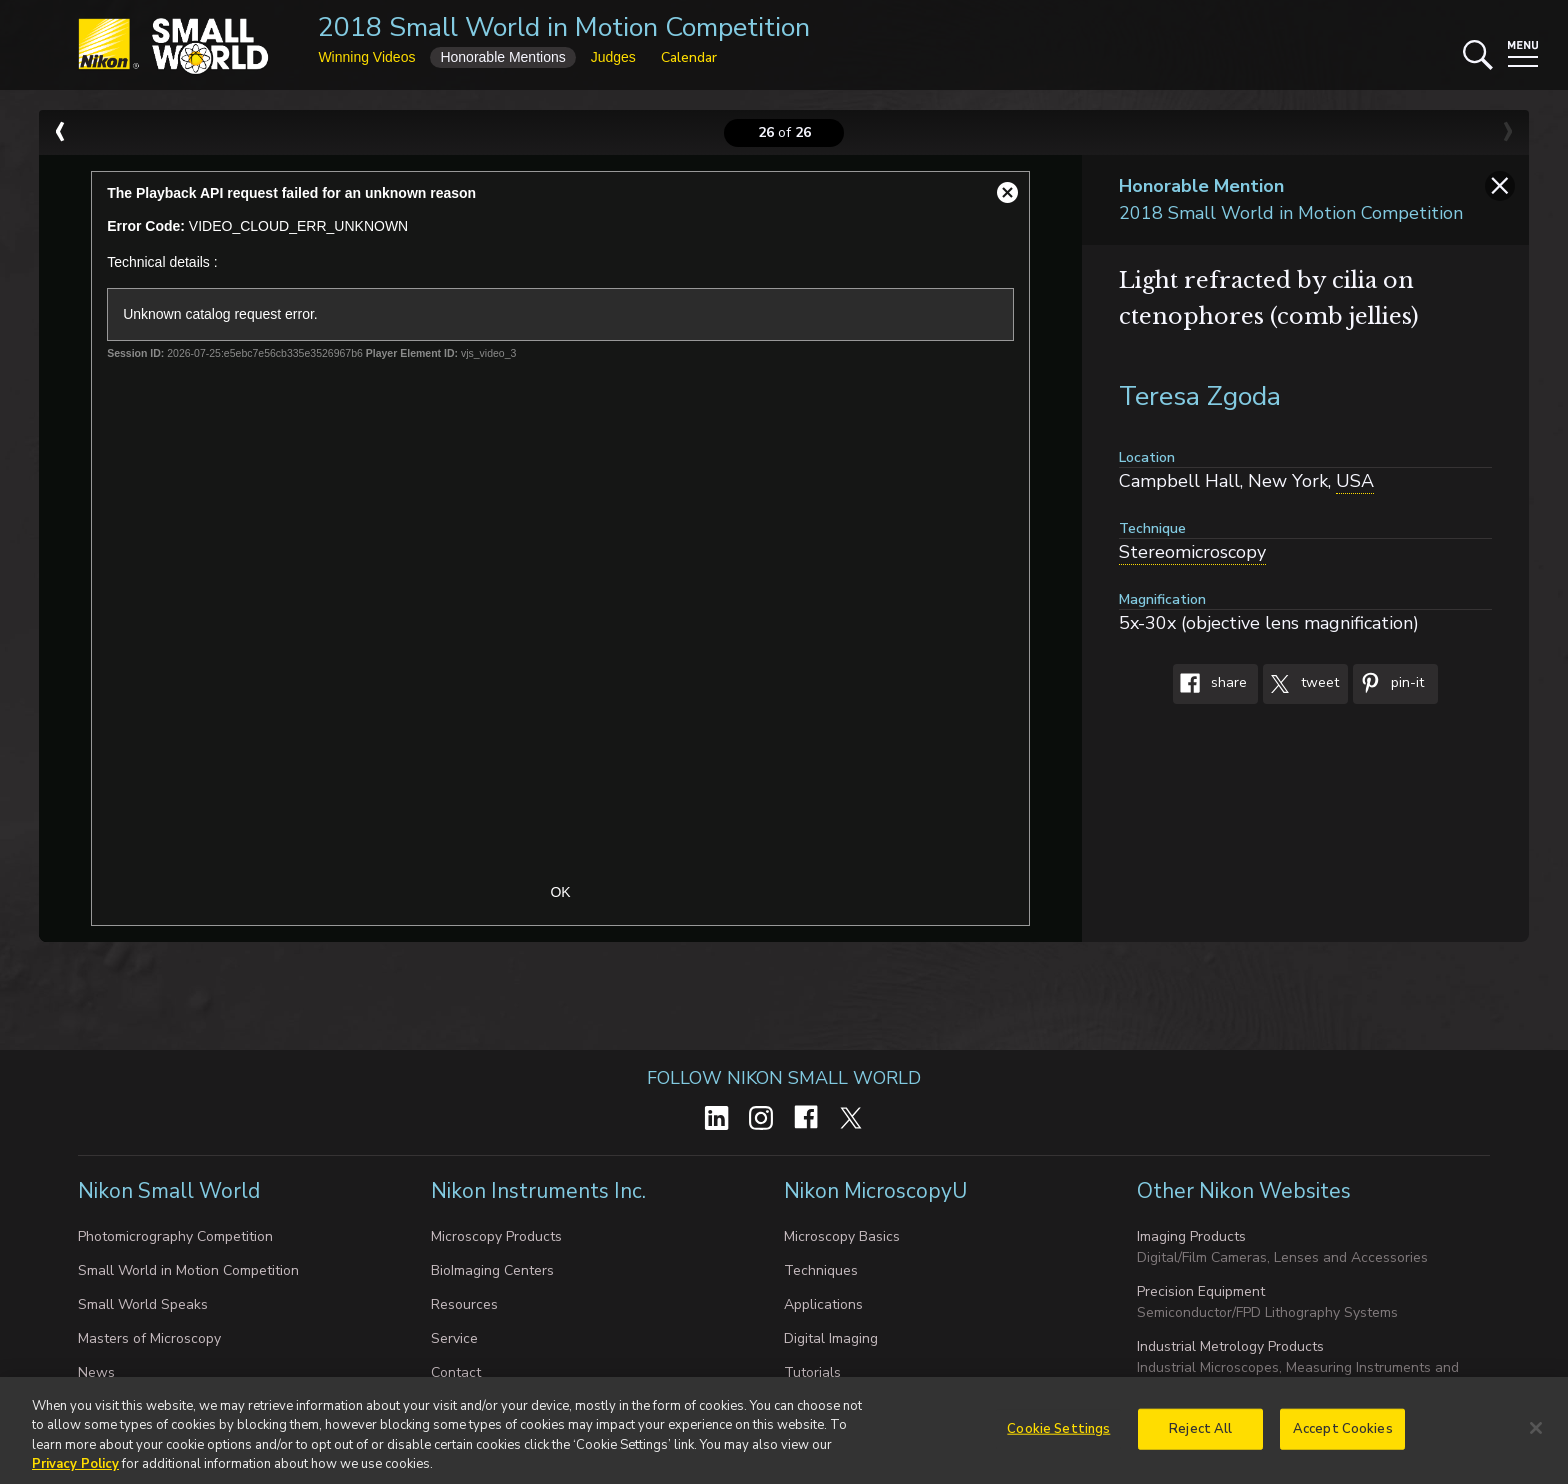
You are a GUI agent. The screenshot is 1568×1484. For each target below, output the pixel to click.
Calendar (689, 57)
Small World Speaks (143, 1304)
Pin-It (1388, 684)
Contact (456, 1372)
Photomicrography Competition (175, 1236)
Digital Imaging (831, 1338)
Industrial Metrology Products (1230, 1346)
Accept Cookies (1343, 1436)
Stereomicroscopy (1192, 552)
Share (1210, 684)
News (96, 1372)
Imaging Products (1191, 1236)
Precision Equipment (1201, 1291)
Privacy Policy (75, 1472)
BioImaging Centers (492, 1270)
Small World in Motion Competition (188, 1270)
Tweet (1301, 684)
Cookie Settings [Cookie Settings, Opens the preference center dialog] (1058, 1436)
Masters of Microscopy (149, 1338)
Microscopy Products (496, 1236)
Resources (464, 1304)
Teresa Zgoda (1200, 396)
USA (1355, 481)
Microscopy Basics (842, 1236)
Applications (823, 1304)
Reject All (1200, 1436)
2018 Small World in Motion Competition (564, 27)
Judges (613, 57)
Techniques (821, 1270)
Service (454, 1338)
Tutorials (812, 1372)
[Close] (1536, 1435)
